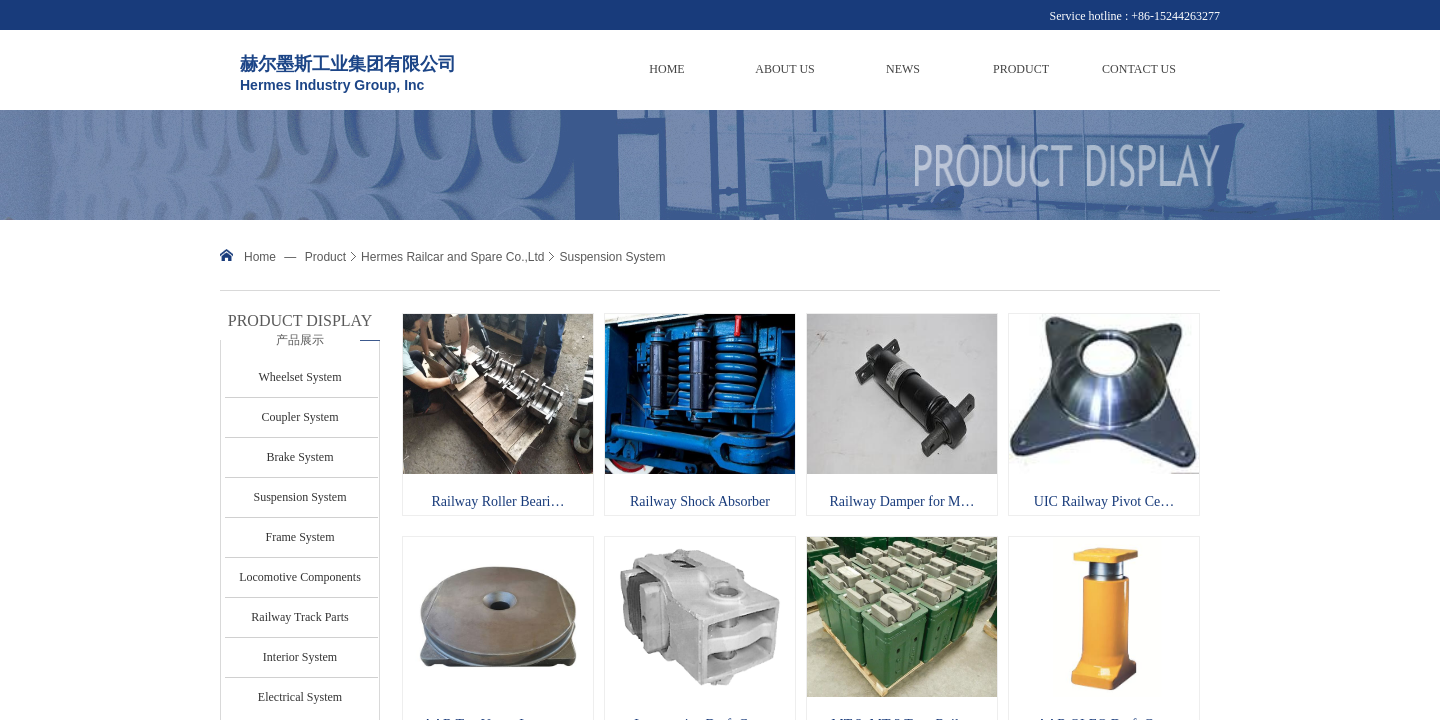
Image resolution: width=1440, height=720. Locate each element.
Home (260, 257)
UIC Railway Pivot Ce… (1104, 501)
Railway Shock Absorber (700, 501)
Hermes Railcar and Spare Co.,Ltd (452, 257)
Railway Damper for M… (901, 501)
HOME (666, 69)
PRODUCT (1021, 69)
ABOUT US (784, 69)
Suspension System (612, 257)
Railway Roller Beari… (498, 501)
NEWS (903, 69)
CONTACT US (1139, 69)
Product (325, 257)
